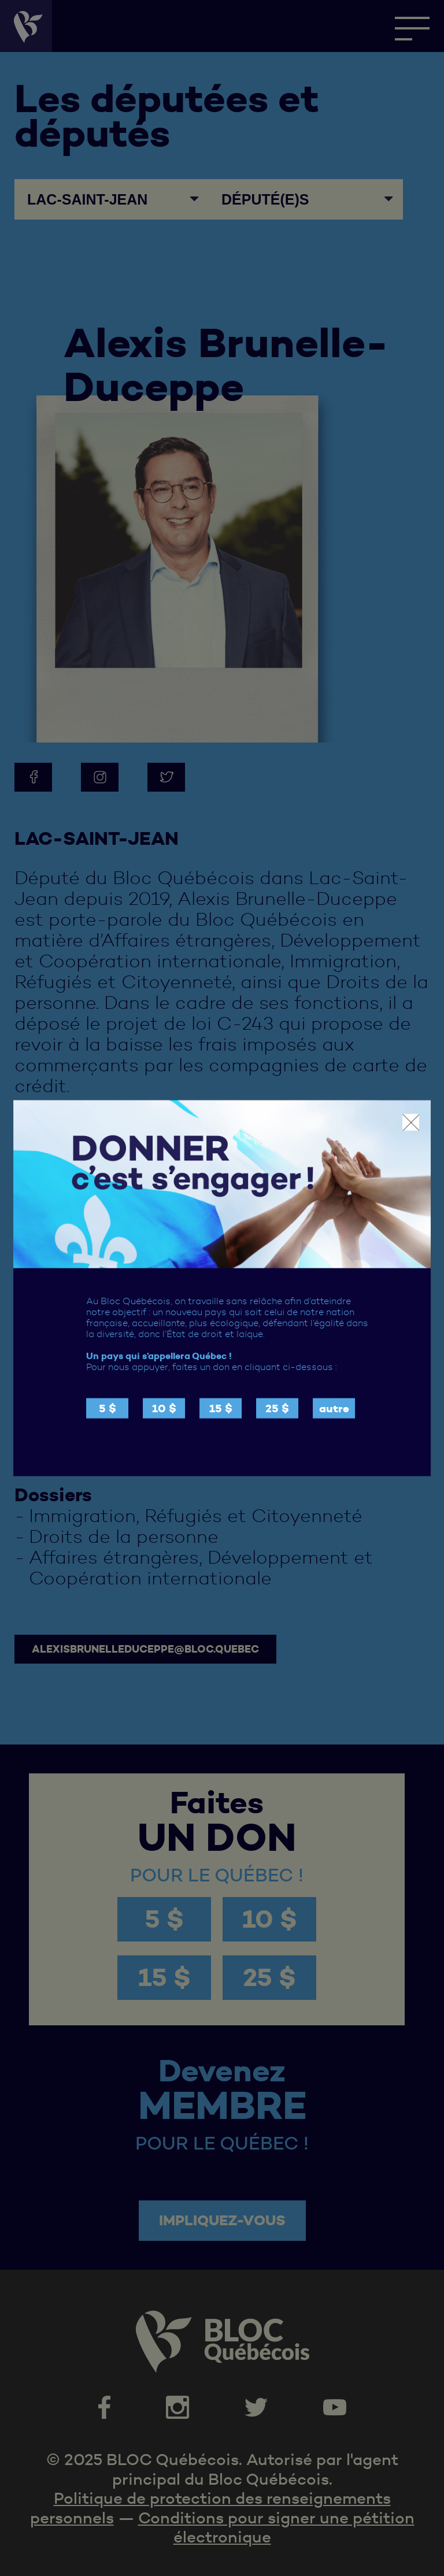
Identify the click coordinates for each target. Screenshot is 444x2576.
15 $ (220, 1408)
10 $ (164, 1408)
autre (334, 1408)
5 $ (107, 1408)
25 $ (277, 1408)
